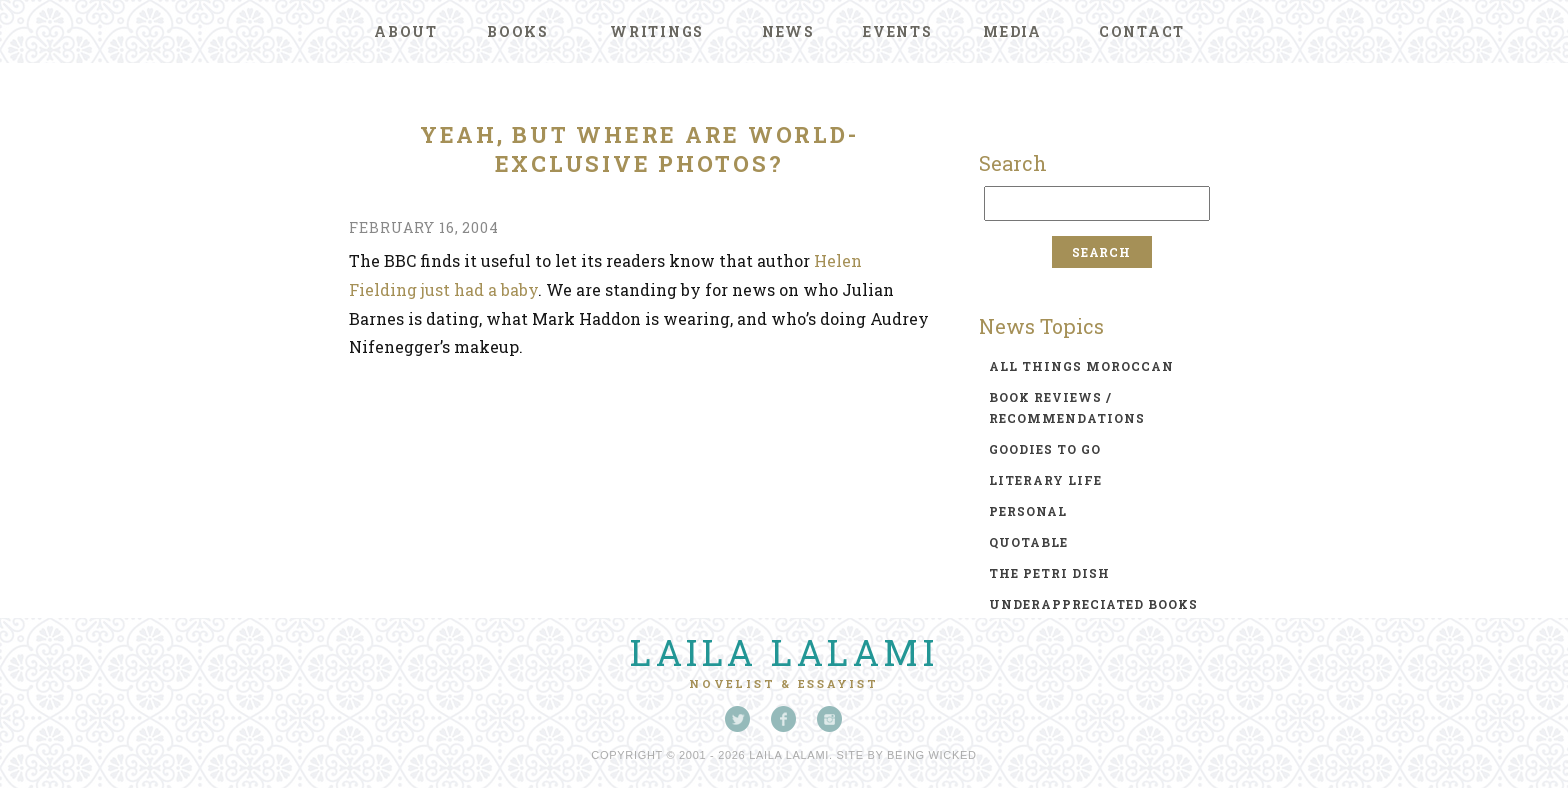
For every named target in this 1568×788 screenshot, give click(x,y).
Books (518, 31)
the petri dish (1049, 573)
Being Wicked (932, 755)
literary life (1045, 480)
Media (1012, 31)
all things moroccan (1081, 366)
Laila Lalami (784, 652)
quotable (1028, 542)
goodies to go (1045, 449)
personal (1028, 511)
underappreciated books (1093, 604)
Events (898, 31)
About (406, 31)
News (788, 31)
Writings (657, 31)
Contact (1142, 31)
